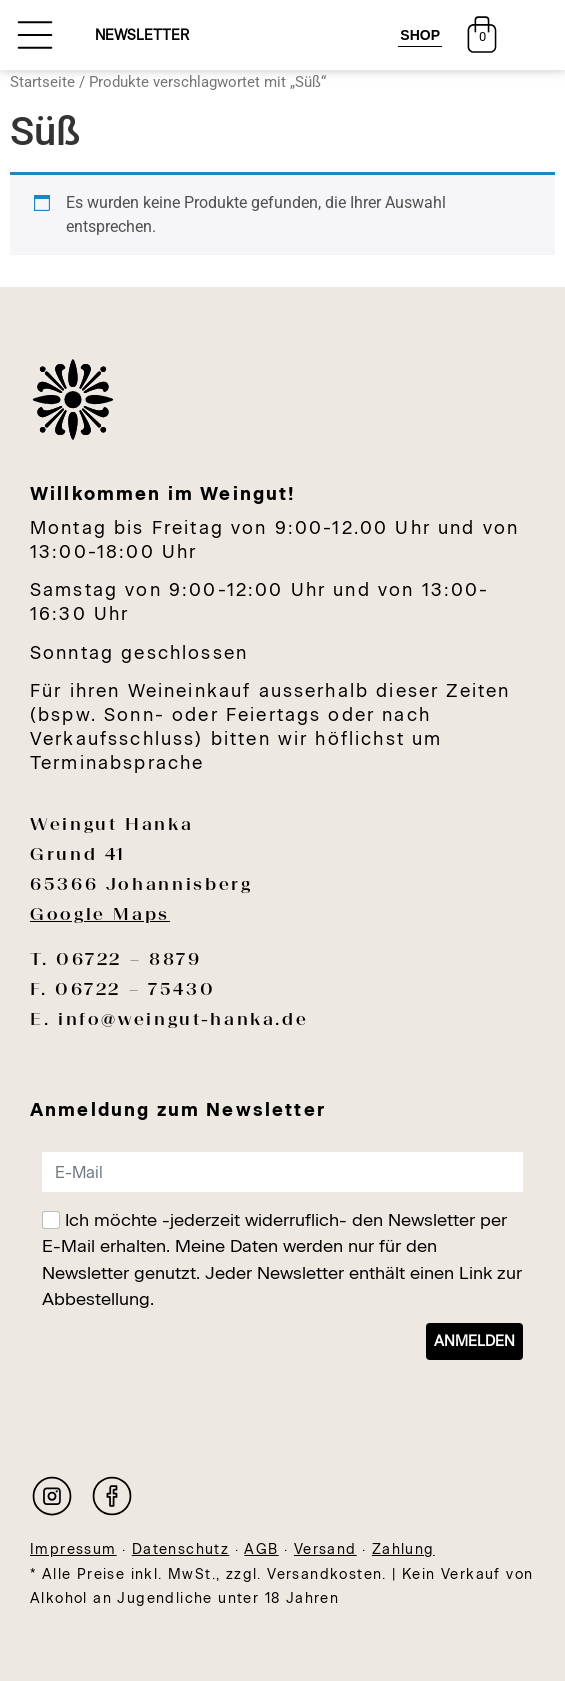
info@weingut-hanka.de (183, 1019)
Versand (325, 1549)
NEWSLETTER (142, 35)
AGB (261, 1549)
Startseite (42, 82)
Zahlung (403, 1549)
